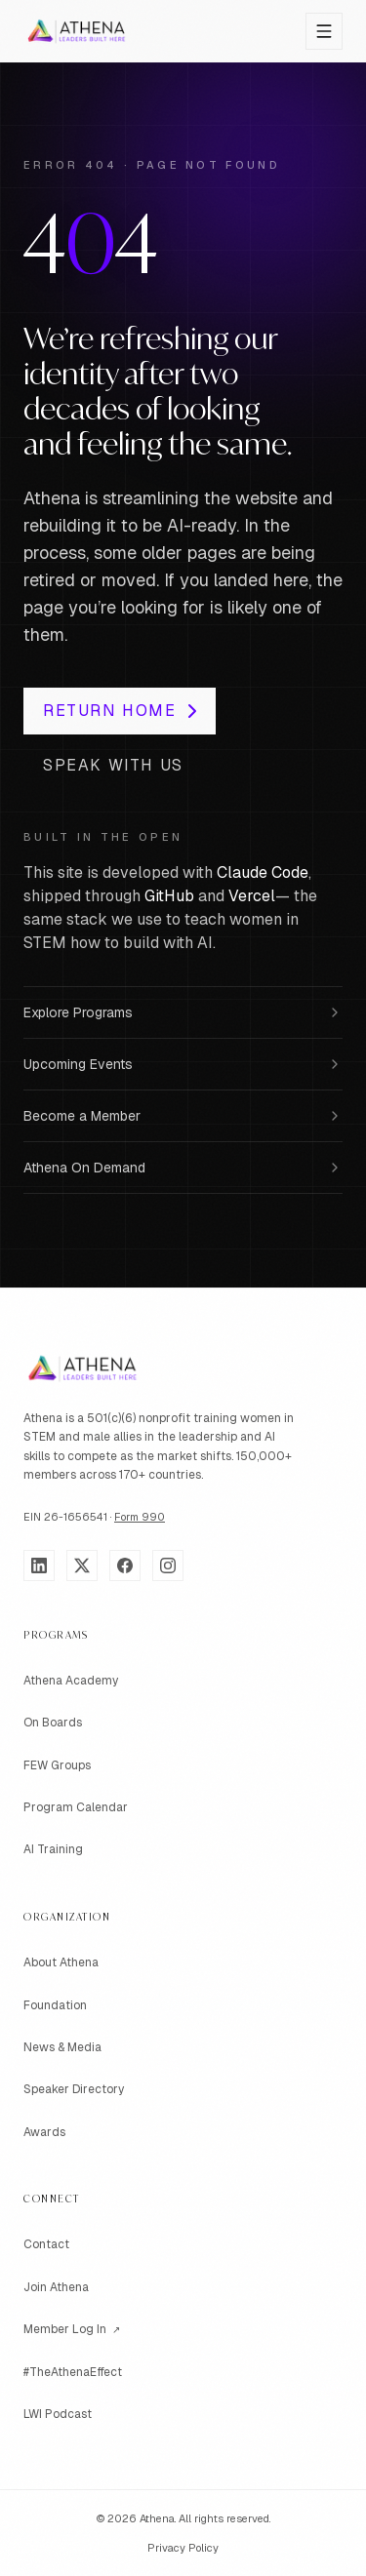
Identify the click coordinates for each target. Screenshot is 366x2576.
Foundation (55, 2005)
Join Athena (56, 2287)
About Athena (61, 1962)
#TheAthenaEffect (72, 2372)
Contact (46, 2244)
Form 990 (139, 1517)
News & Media (62, 2047)
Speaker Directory (73, 2089)
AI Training (53, 1849)
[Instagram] (167, 1565)
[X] (82, 1565)
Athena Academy (70, 1680)
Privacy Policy (183, 2548)
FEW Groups (57, 1765)
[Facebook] (125, 1565)
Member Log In (71, 2329)
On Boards (52, 1722)
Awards (44, 2132)
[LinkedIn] (39, 1565)
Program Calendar (75, 1807)
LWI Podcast (57, 2414)
